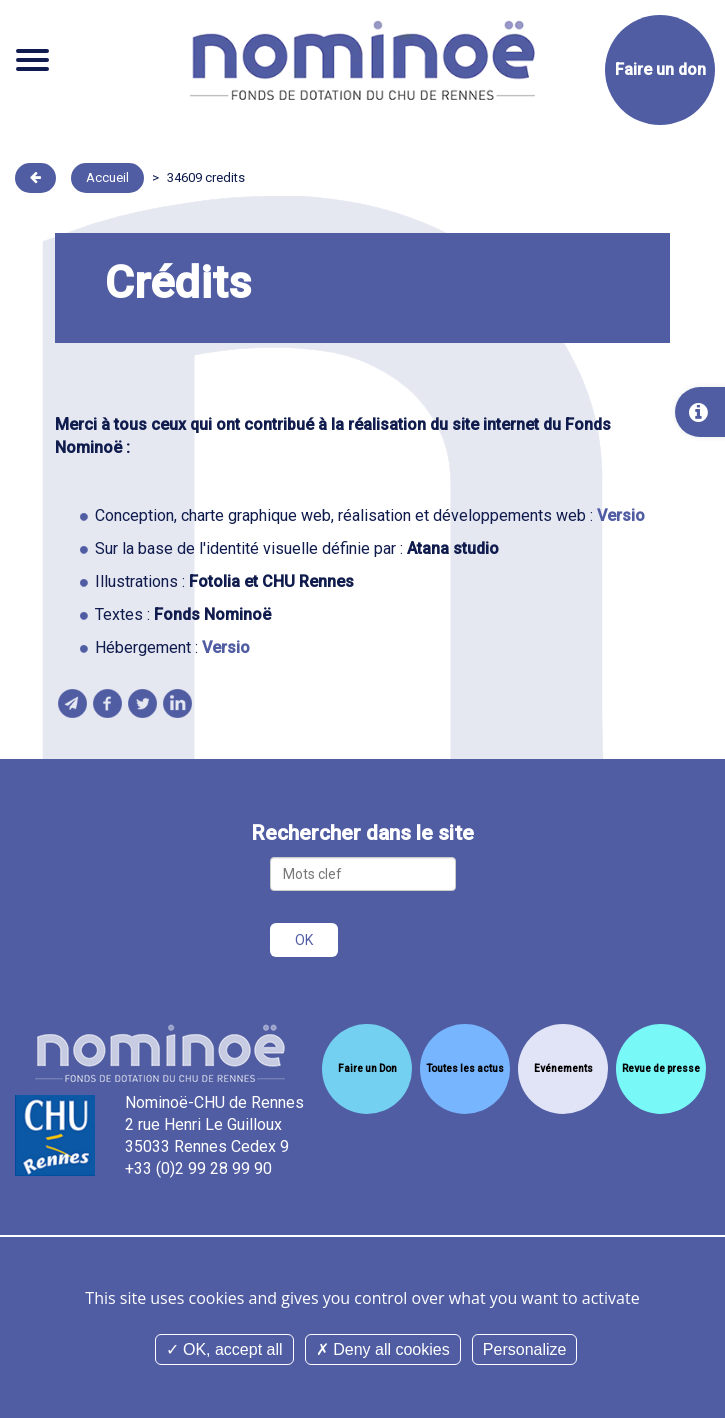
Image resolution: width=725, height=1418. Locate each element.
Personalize (525, 1349)
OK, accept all (224, 1349)
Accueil (107, 177)
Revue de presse (661, 1068)
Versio (621, 515)
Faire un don (660, 69)
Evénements (563, 1068)
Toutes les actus (465, 1068)
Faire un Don (367, 1068)
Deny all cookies (383, 1349)
